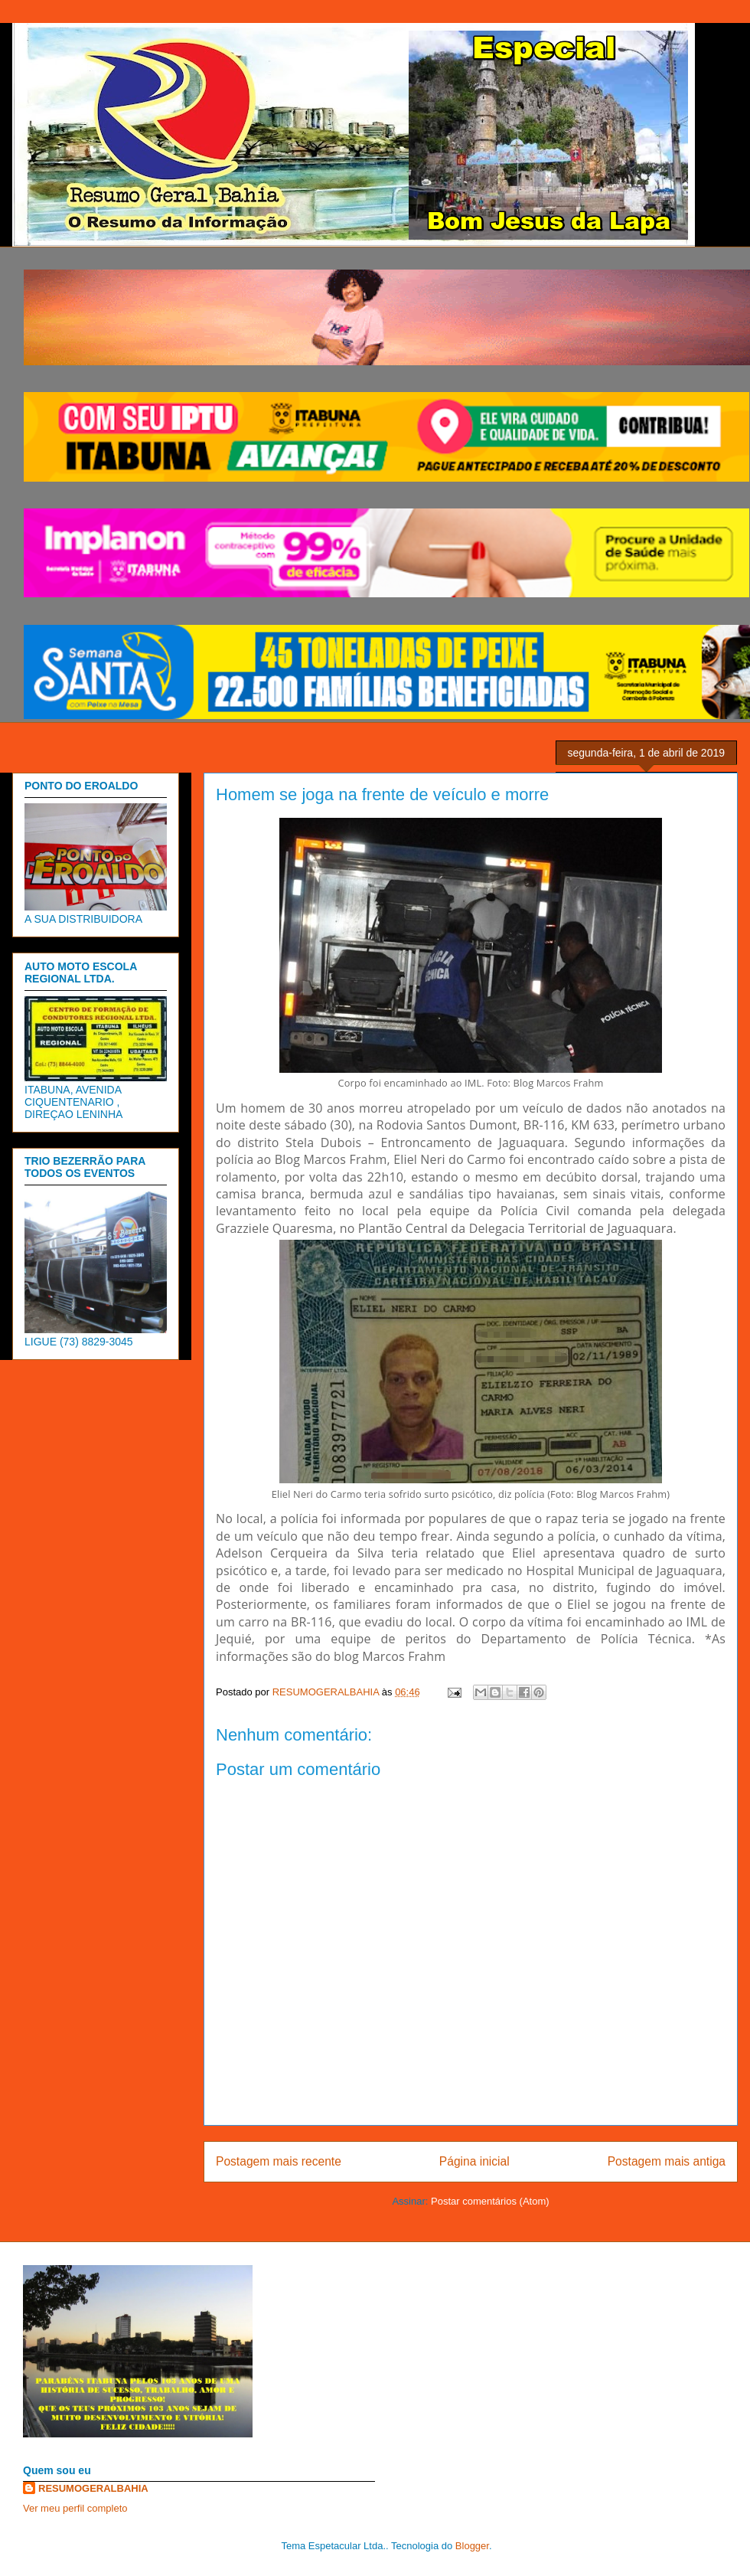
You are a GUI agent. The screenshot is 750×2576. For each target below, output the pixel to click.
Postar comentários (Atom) (490, 2201)
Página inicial (474, 2161)
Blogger (472, 2545)
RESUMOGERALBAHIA (93, 2488)
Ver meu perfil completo (75, 2508)
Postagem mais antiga (667, 2161)
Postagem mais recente (278, 2161)
